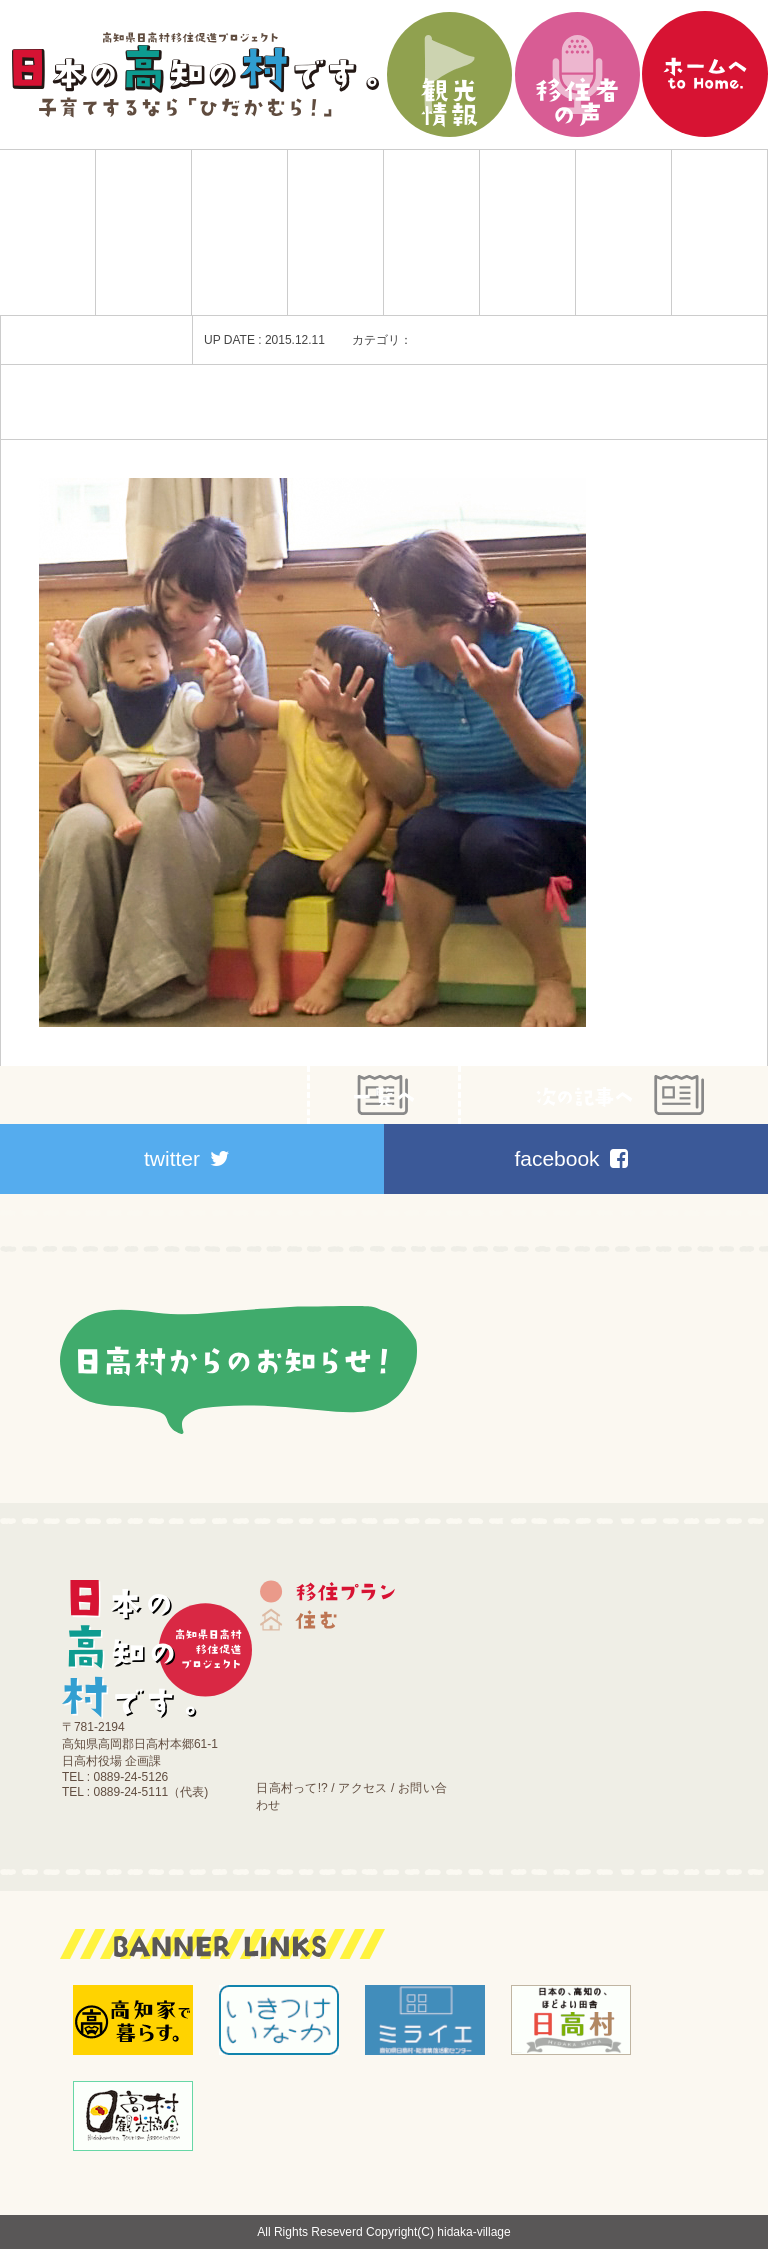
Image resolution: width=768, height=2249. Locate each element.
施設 (623, 232)
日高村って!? (291, 1788)
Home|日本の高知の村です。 (47, 232)
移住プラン (143, 232)
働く (431, 232)
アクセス (362, 1788)
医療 (527, 232)
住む (239, 232)
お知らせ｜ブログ (719, 232)
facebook (570, 1158)
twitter (187, 1158)
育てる (335, 232)
